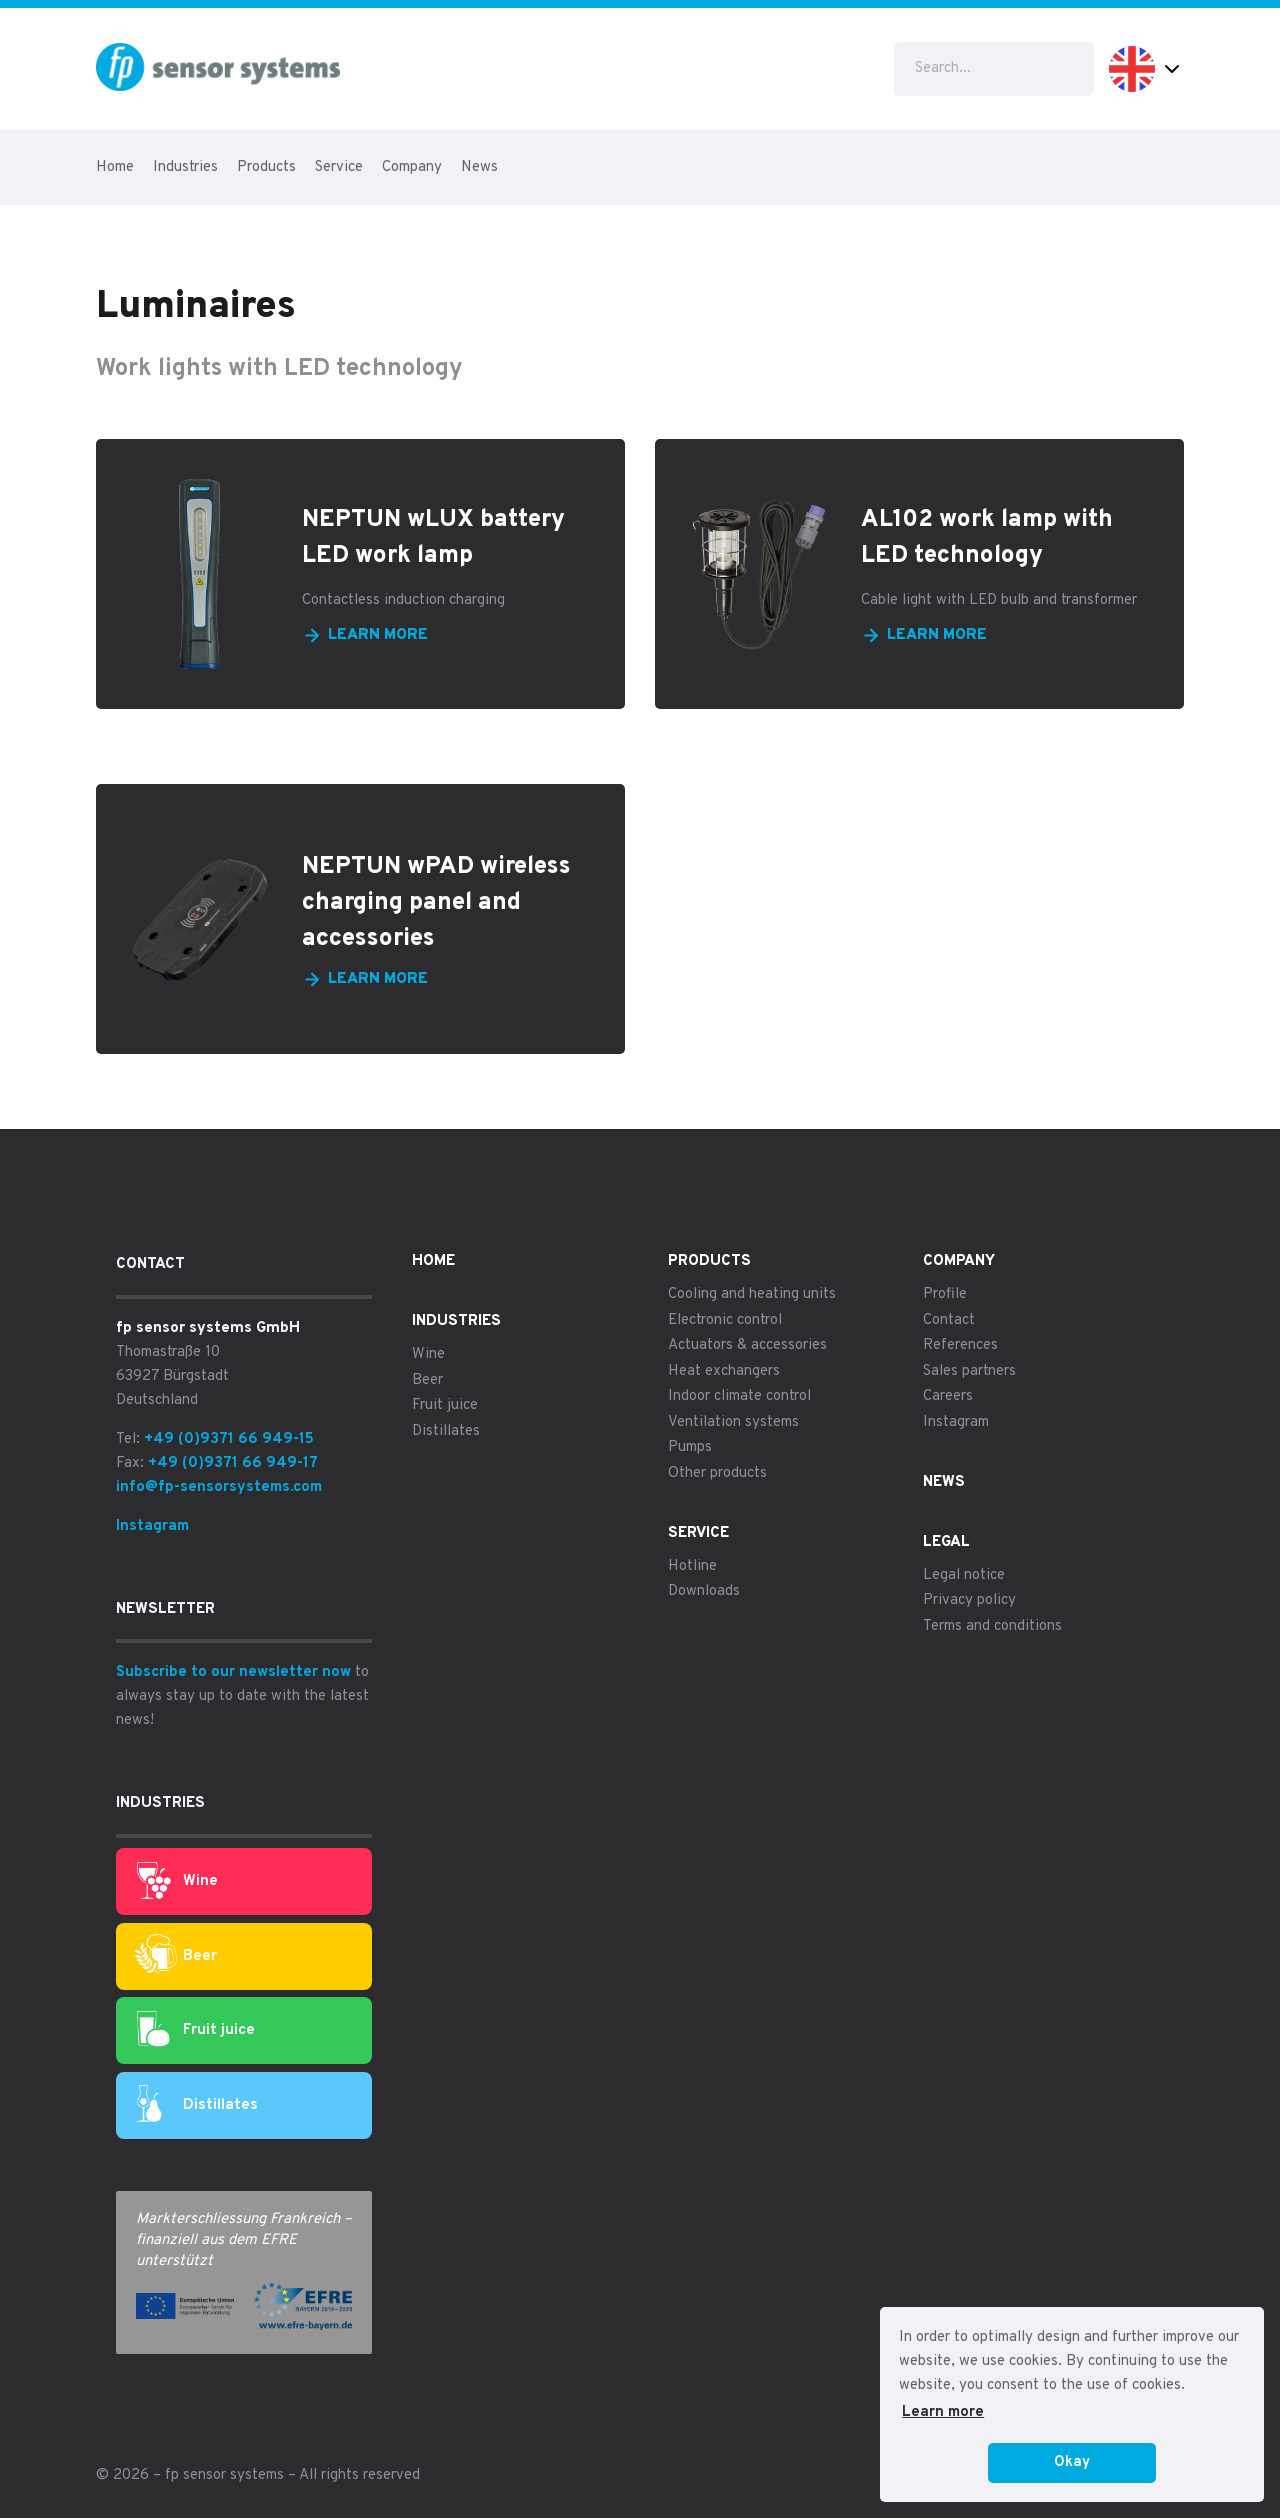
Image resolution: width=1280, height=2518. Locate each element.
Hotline (692, 1566)
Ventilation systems (733, 1422)
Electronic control (725, 1320)
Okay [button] (1072, 2462)
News (479, 167)
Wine (177, 1882)
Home (115, 167)
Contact (949, 1320)
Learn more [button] (943, 2412)
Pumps (690, 1447)
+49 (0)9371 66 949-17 (233, 1463)
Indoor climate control (739, 1396)
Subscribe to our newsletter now (233, 1672)
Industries (185, 167)
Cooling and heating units (752, 1294)
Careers (948, 1396)
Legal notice (964, 1575)
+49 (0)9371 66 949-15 (229, 1439)
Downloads (704, 1591)
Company (412, 167)
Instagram (152, 1526)
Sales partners (969, 1371)
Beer (176, 1956)
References (960, 1345)
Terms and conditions (992, 1626)
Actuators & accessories (747, 1345)
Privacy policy (969, 1600)
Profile (945, 1294)
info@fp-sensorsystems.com (219, 1487)
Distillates (197, 2105)
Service (339, 167)
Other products (717, 1473)
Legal (946, 1542)
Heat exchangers (724, 1371)
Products (266, 167)
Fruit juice (196, 2031)
